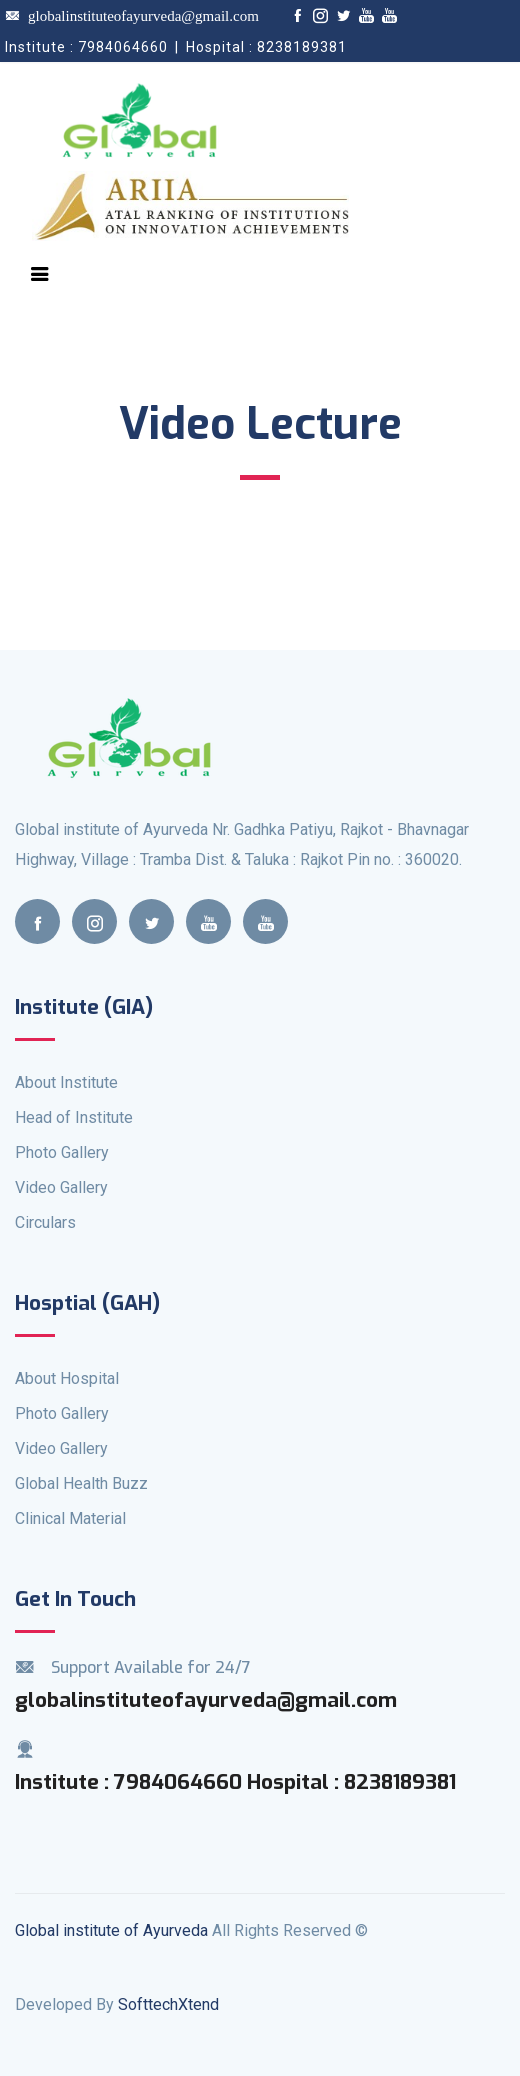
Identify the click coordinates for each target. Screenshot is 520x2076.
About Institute (66, 1082)
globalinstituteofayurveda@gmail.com (132, 16)
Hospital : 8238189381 (351, 1782)
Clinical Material (70, 1518)
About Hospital (67, 1378)
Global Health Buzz (81, 1483)
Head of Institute (74, 1117)
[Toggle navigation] (40, 274)
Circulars (45, 1222)
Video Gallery (61, 1187)
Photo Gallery (62, 1152)
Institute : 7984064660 (131, 1782)
